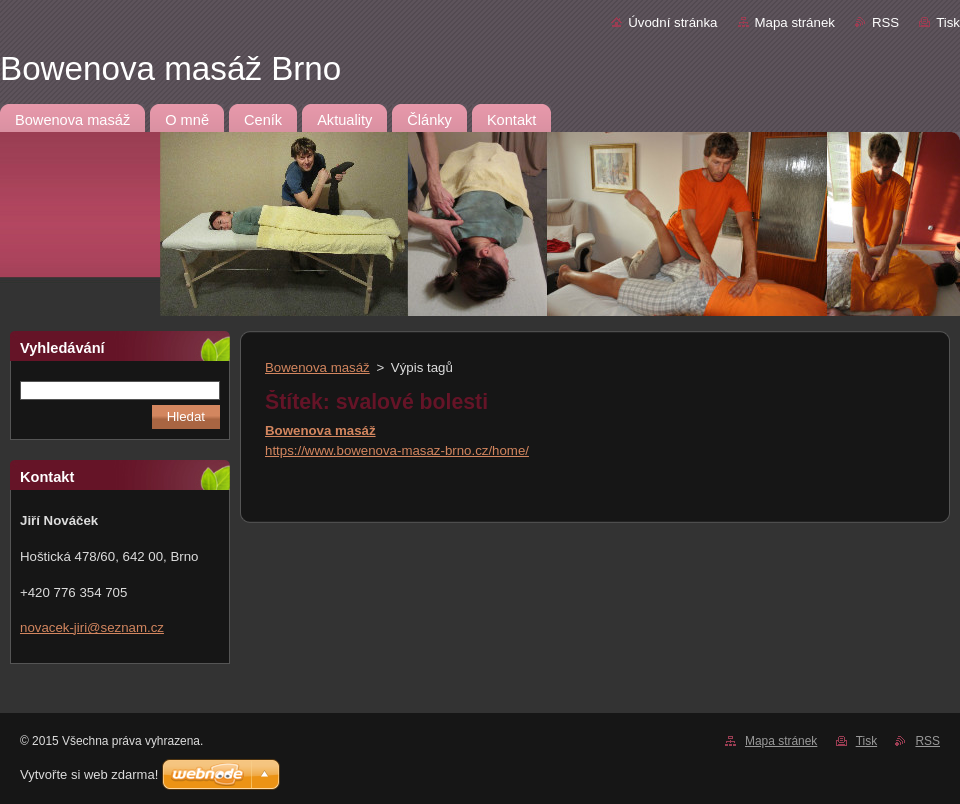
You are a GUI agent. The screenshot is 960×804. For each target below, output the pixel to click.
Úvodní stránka (672, 22)
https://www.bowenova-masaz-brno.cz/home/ (397, 450)
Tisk (948, 22)
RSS (885, 22)
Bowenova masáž (317, 367)
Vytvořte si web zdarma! (89, 774)
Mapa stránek (795, 22)
